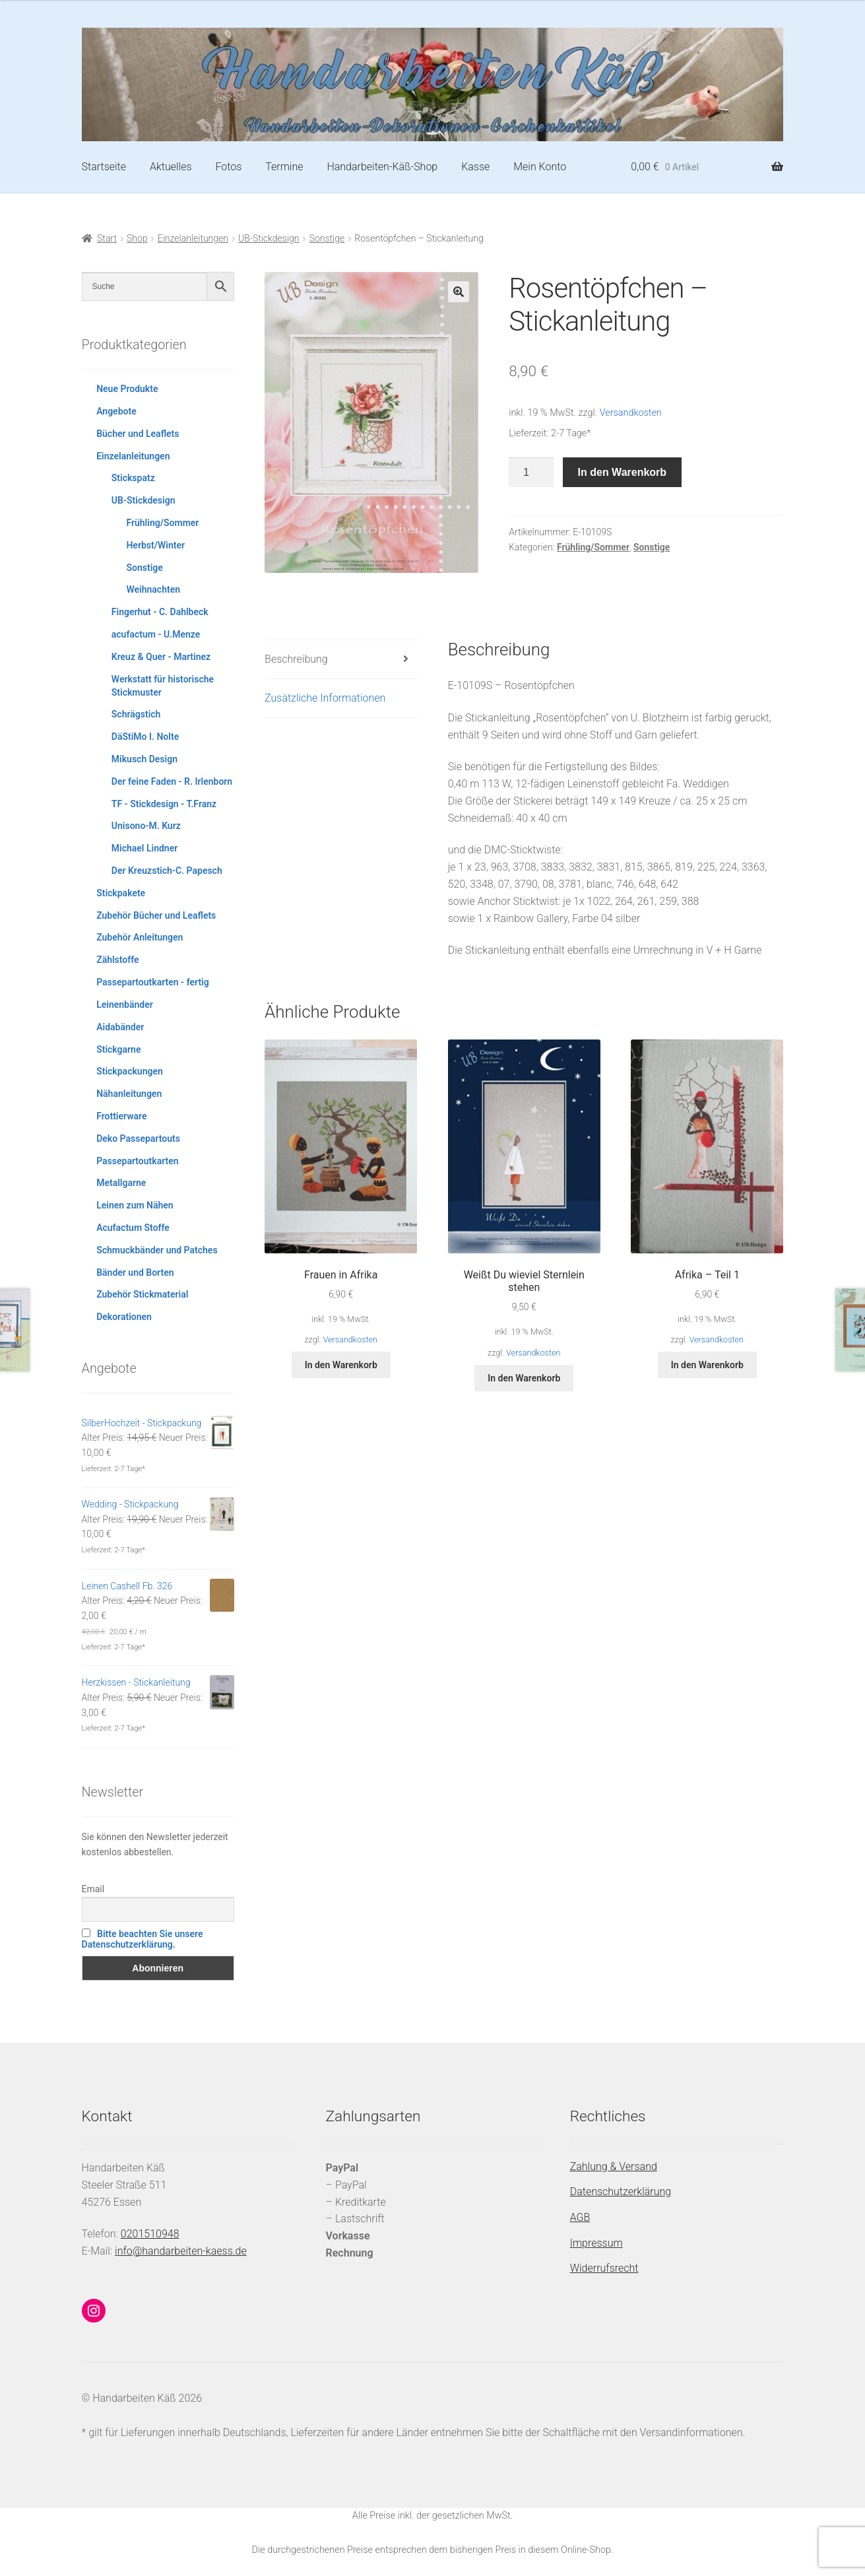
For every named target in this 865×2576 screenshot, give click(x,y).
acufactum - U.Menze (156, 634)
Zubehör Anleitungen (139, 937)
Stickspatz (133, 478)
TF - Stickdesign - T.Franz (164, 804)
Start (107, 238)
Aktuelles (171, 166)
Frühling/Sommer (593, 547)
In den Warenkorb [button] (341, 1365)
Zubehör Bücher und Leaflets (156, 915)
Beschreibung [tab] (296, 659)
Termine (284, 166)
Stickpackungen (129, 1071)
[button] (458, 291)
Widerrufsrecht (604, 2268)
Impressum (596, 2243)
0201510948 (150, 2234)
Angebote (116, 411)
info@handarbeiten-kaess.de (181, 2251)
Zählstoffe (117, 959)
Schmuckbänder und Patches (156, 1250)
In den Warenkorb (622, 472)
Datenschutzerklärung (621, 2191)
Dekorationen (124, 1316)
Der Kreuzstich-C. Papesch (167, 870)
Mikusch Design (144, 759)
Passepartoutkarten (137, 1161)
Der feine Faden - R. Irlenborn (172, 781)
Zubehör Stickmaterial (142, 1294)
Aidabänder (120, 1027)
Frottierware (121, 1116)
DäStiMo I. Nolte (145, 736)
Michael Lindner (144, 848)
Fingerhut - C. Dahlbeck (160, 612)
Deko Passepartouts (138, 1138)
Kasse (475, 166)
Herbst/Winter (155, 545)
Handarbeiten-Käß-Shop (382, 166)
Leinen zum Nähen (135, 1205)
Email (93, 1889)
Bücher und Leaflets (137, 433)
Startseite (104, 166)
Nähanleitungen (129, 1093)
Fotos (228, 166)
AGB (580, 2217)
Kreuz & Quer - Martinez (161, 656)
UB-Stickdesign (268, 238)
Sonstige (327, 238)
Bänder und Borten (135, 1272)
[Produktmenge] (531, 472)
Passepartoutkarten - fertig (152, 982)
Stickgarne (118, 1049)
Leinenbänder (124, 1004)
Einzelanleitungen (193, 238)
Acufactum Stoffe (133, 1227)
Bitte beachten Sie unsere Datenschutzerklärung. (142, 1939)
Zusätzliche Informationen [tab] (325, 698)
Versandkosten (631, 412)
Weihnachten (153, 589)
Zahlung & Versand (613, 2166)
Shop (137, 238)
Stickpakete (120, 893)
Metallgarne (121, 1182)
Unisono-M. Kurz (146, 825)
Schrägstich (136, 714)
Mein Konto (539, 166)
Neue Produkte (127, 388)
